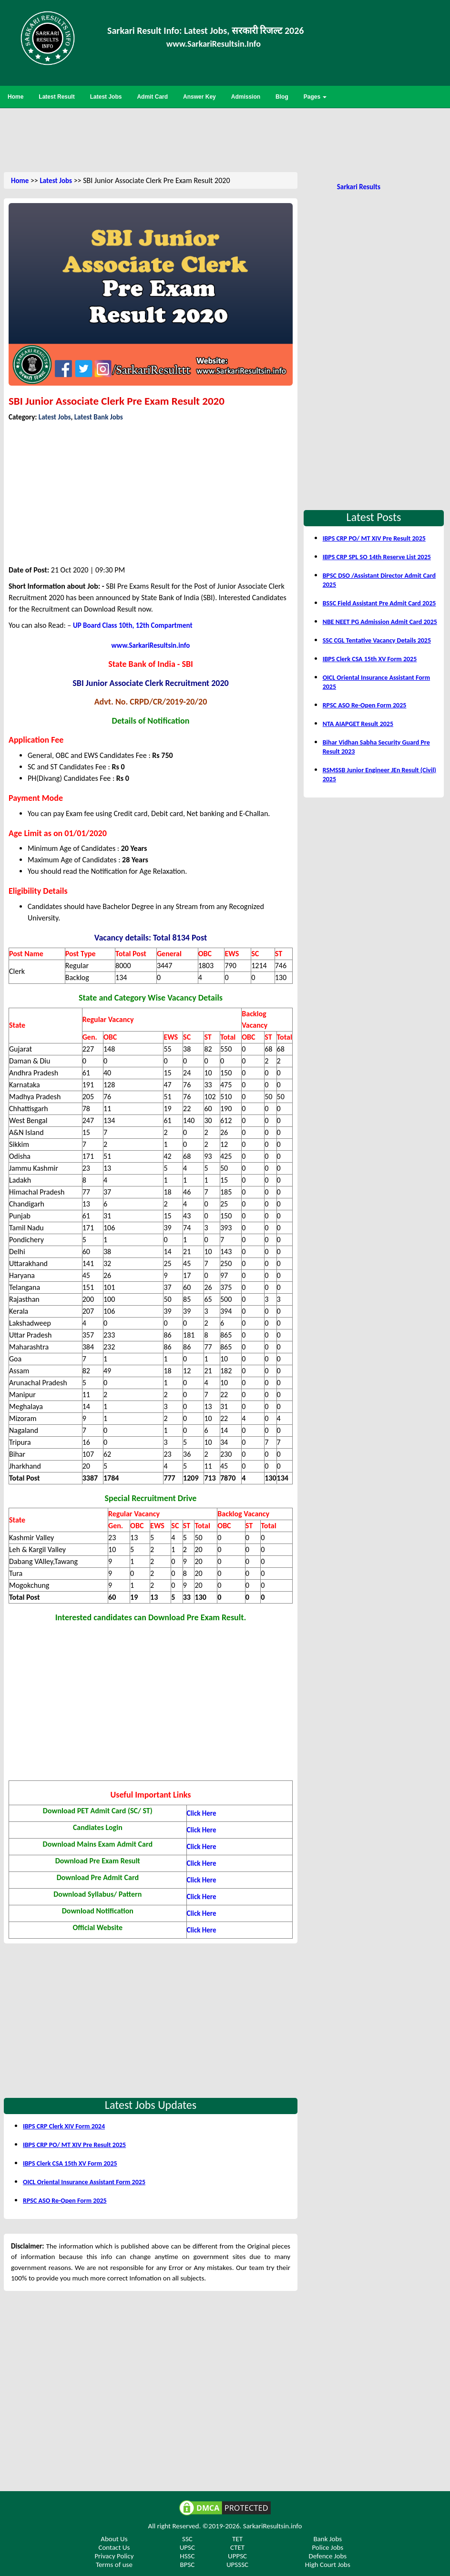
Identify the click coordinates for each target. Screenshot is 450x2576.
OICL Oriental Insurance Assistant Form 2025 (84, 2182)
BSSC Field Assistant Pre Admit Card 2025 (379, 603)
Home (20, 180)
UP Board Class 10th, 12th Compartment (133, 625)
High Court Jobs (327, 2564)
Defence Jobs (327, 2556)
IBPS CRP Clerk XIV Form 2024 (64, 2126)
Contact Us (114, 2547)
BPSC (187, 2564)
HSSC (187, 2556)
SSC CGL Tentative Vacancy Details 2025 (377, 640)
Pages (315, 96)
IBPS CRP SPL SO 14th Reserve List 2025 (377, 557)
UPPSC (237, 2556)
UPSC (187, 2547)
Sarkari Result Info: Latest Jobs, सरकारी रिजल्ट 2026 (205, 30)
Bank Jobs (327, 2539)
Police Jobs (327, 2547)
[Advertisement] (225, 139)
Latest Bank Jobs (98, 417)
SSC (187, 2539)
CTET (237, 2547)
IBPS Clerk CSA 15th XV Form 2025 (70, 2163)
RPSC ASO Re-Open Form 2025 (65, 2201)
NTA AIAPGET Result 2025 (358, 724)
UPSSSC (237, 2564)
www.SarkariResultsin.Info (213, 44)
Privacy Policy (113, 2556)
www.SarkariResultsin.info (151, 645)
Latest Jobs (56, 180)
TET (237, 2539)
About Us (114, 2539)
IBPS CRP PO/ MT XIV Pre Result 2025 (74, 2145)
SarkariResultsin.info (272, 2526)
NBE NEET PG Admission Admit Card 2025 (380, 622)
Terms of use (114, 2564)
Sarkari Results (358, 187)
